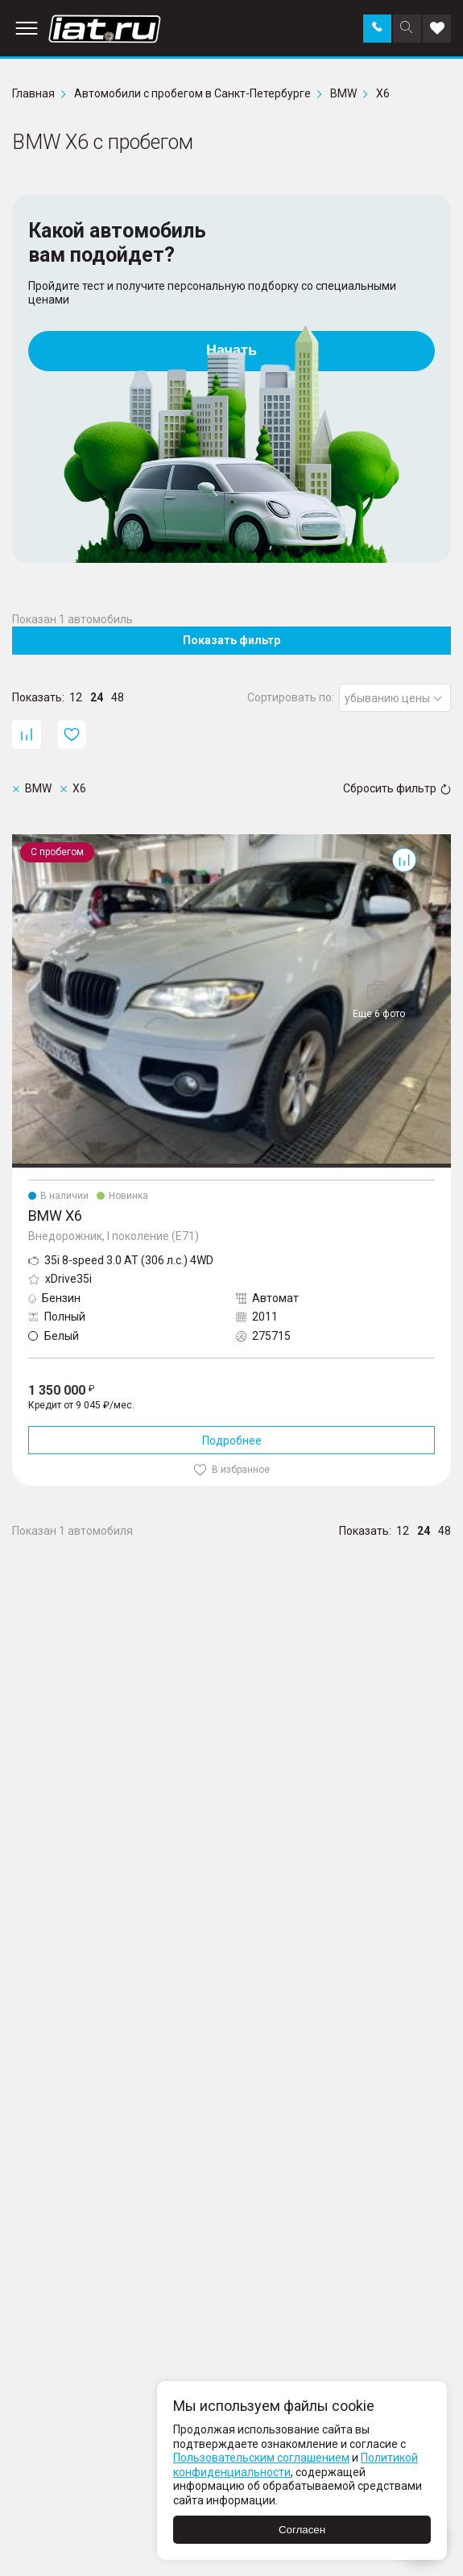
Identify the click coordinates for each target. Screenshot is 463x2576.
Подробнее (232, 1440)
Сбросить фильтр (397, 788)
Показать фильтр (231, 640)
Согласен (302, 2530)
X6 (19, 840)
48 (117, 697)
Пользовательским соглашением (261, 2457)
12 (75, 697)
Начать (231, 350)
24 (96, 697)
